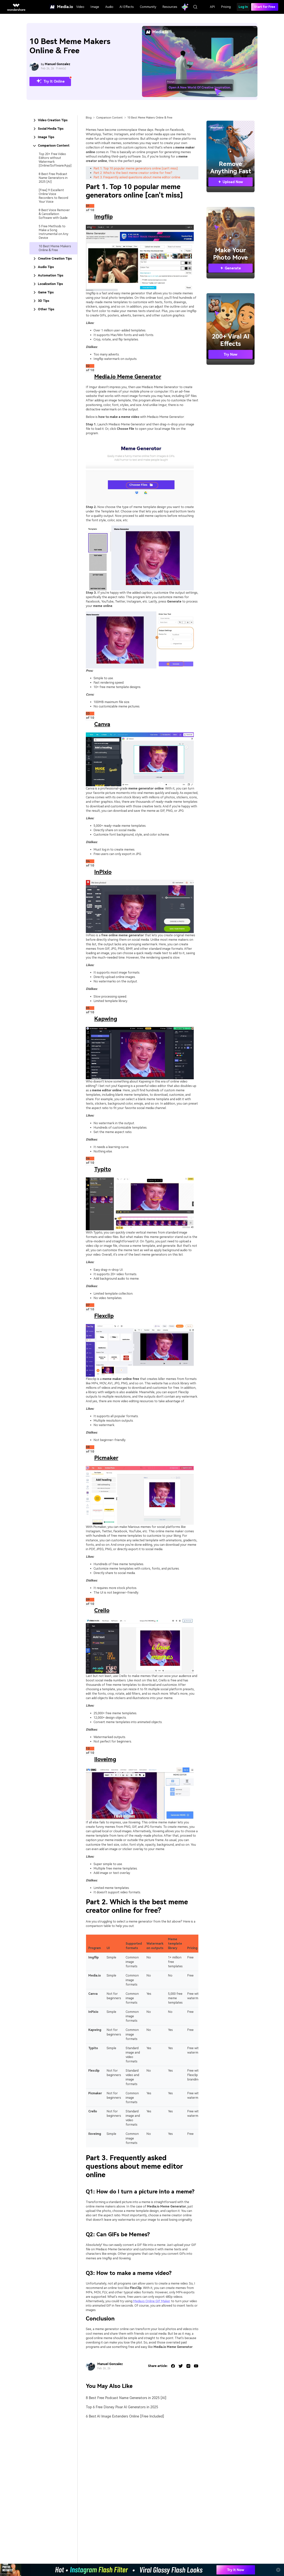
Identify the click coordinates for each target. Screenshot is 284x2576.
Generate (230, 268)
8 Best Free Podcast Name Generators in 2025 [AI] (53, 177)
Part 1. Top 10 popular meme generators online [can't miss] (136, 168)
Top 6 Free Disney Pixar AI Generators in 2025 (122, 2407)
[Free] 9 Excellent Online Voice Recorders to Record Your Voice (53, 195)
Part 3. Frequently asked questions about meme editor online (137, 177)
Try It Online (50, 81)
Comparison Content (109, 117)
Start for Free (264, 7)
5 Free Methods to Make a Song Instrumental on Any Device (53, 232)
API (212, 7)
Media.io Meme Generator (127, 377)
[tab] (53, 120)
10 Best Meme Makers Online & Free (55, 248)
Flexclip (104, 1316)
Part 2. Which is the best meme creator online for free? (133, 173)
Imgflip (103, 216)
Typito (102, 1169)
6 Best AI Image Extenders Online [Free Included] (125, 2416)
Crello (101, 1610)
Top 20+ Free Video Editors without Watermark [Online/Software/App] (55, 159)
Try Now (230, 354)
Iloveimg (105, 1759)
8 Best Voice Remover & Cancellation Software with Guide (54, 214)
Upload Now (230, 182)
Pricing (226, 7)
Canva (102, 724)
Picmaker (106, 1458)
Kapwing (105, 1019)
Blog (89, 117)
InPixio (103, 872)
